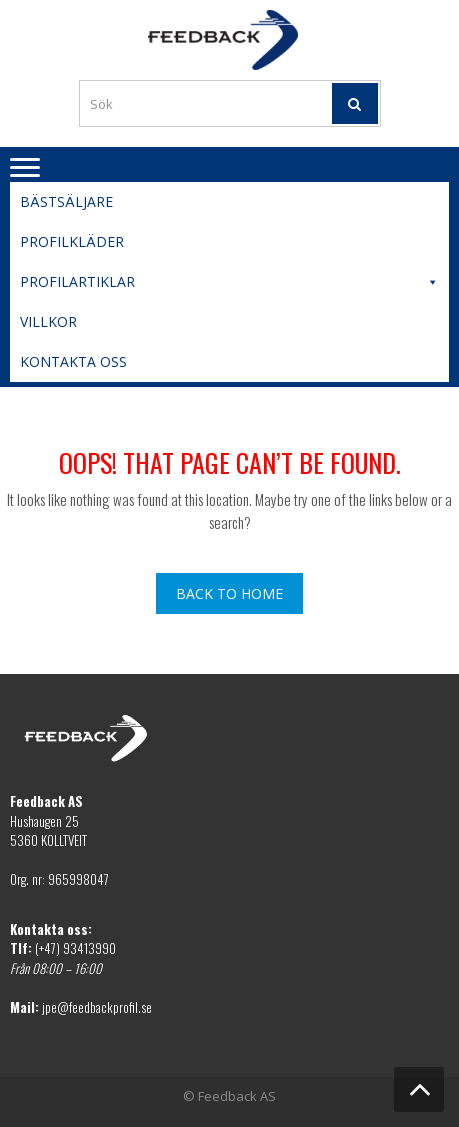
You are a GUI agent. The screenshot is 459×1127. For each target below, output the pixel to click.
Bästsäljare (66, 201)
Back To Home (229, 593)
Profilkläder (72, 241)
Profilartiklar (229, 282)
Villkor (48, 321)
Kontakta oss (73, 361)
